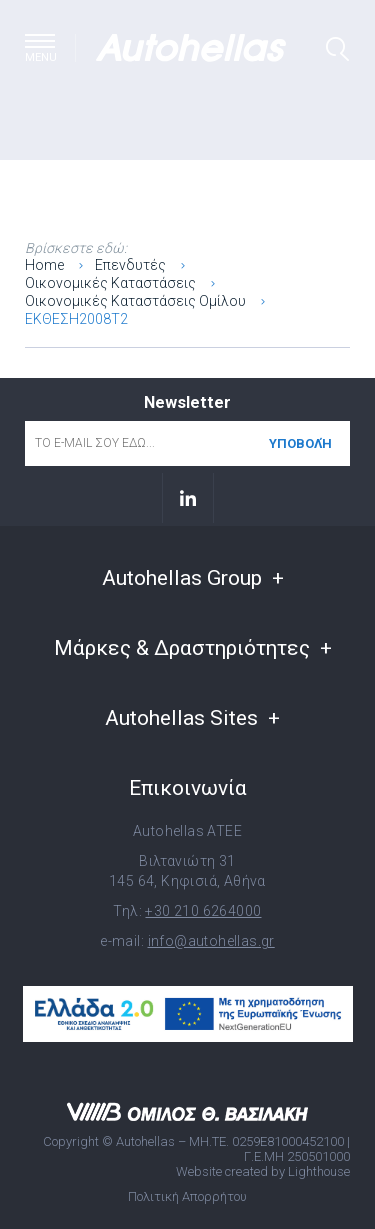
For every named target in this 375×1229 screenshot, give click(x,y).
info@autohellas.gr (211, 941)
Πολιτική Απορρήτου (187, 1196)
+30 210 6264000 (203, 911)
